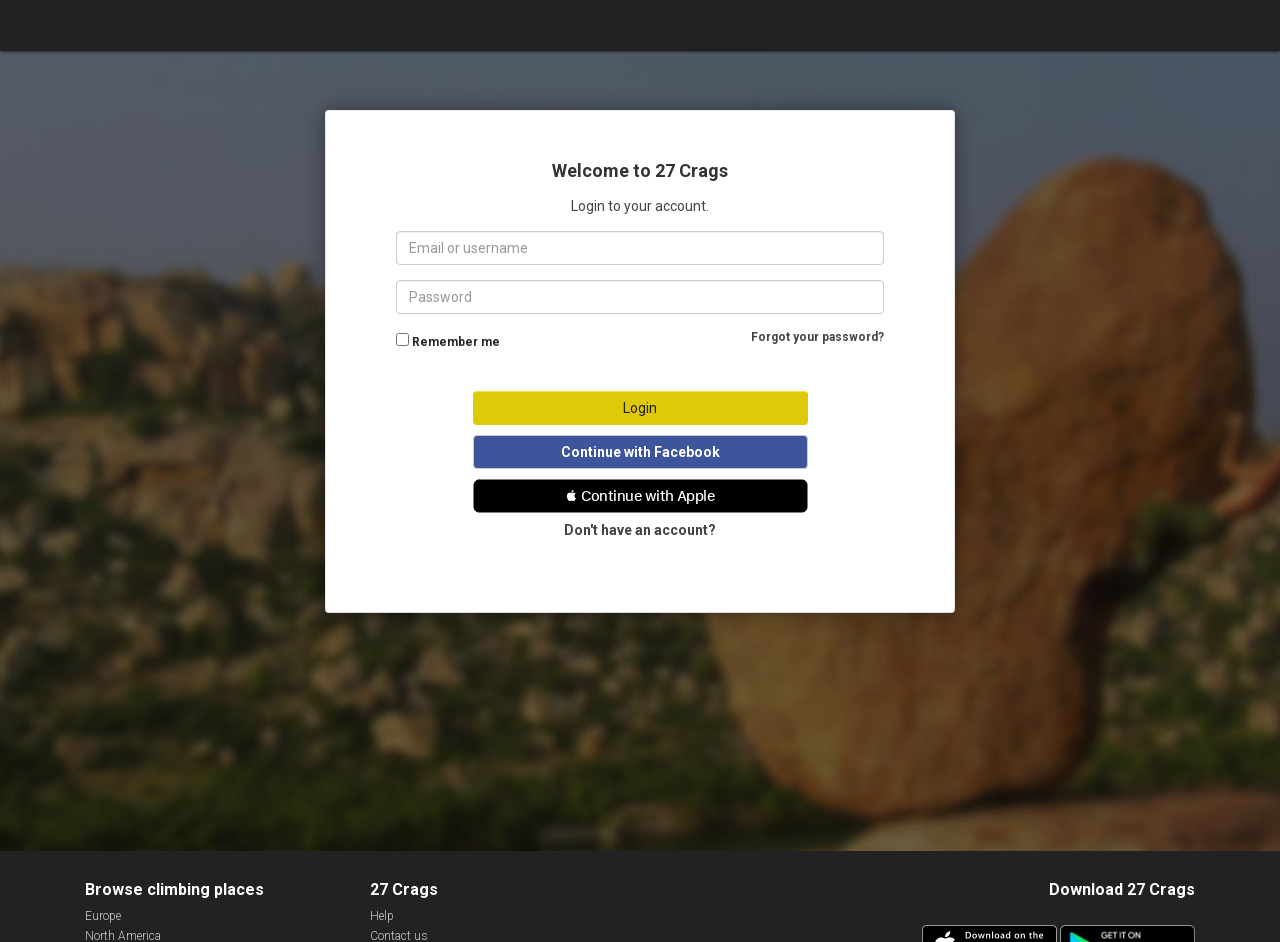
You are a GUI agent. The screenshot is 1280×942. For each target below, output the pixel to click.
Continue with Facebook (640, 452)
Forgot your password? (817, 337)
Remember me (456, 342)
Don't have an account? (640, 530)
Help (382, 916)
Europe (103, 916)
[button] (640, 496)
